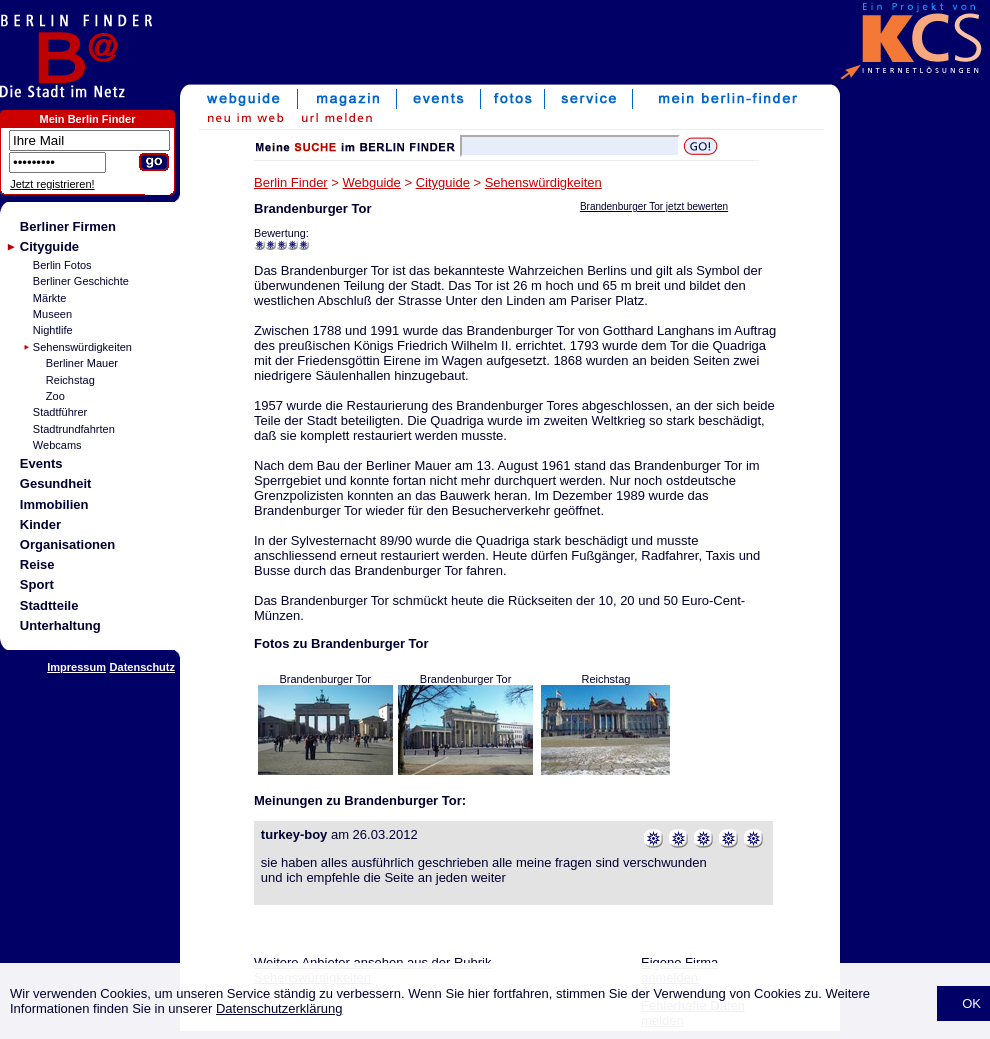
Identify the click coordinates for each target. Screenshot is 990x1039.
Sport (37, 584)
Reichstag (70, 380)
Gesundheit (56, 483)
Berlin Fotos (62, 265)
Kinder (40, 524)
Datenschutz (142, 667)
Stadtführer (60, 412)
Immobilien (54, 504)
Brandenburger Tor (325, 679)
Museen (52, 314)
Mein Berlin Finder (88, 119)
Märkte (50, 298)
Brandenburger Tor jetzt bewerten (654, 206)
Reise (37, 564)
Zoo (55, 396)
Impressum (76, 667)
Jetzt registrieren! (52, 184)
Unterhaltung (60, 625)
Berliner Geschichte (81, 281)
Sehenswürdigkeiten (82, 347)
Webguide (372, 182)
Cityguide (49, 246)
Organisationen (67, 544)
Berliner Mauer (82, 363)
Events (41, 463)
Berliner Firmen (68, 226)
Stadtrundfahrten (74, 429)
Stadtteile (49, 605)
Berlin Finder (291, 182)
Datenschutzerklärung (279, 1008)
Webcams (57, 445)
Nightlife (53, 330)
